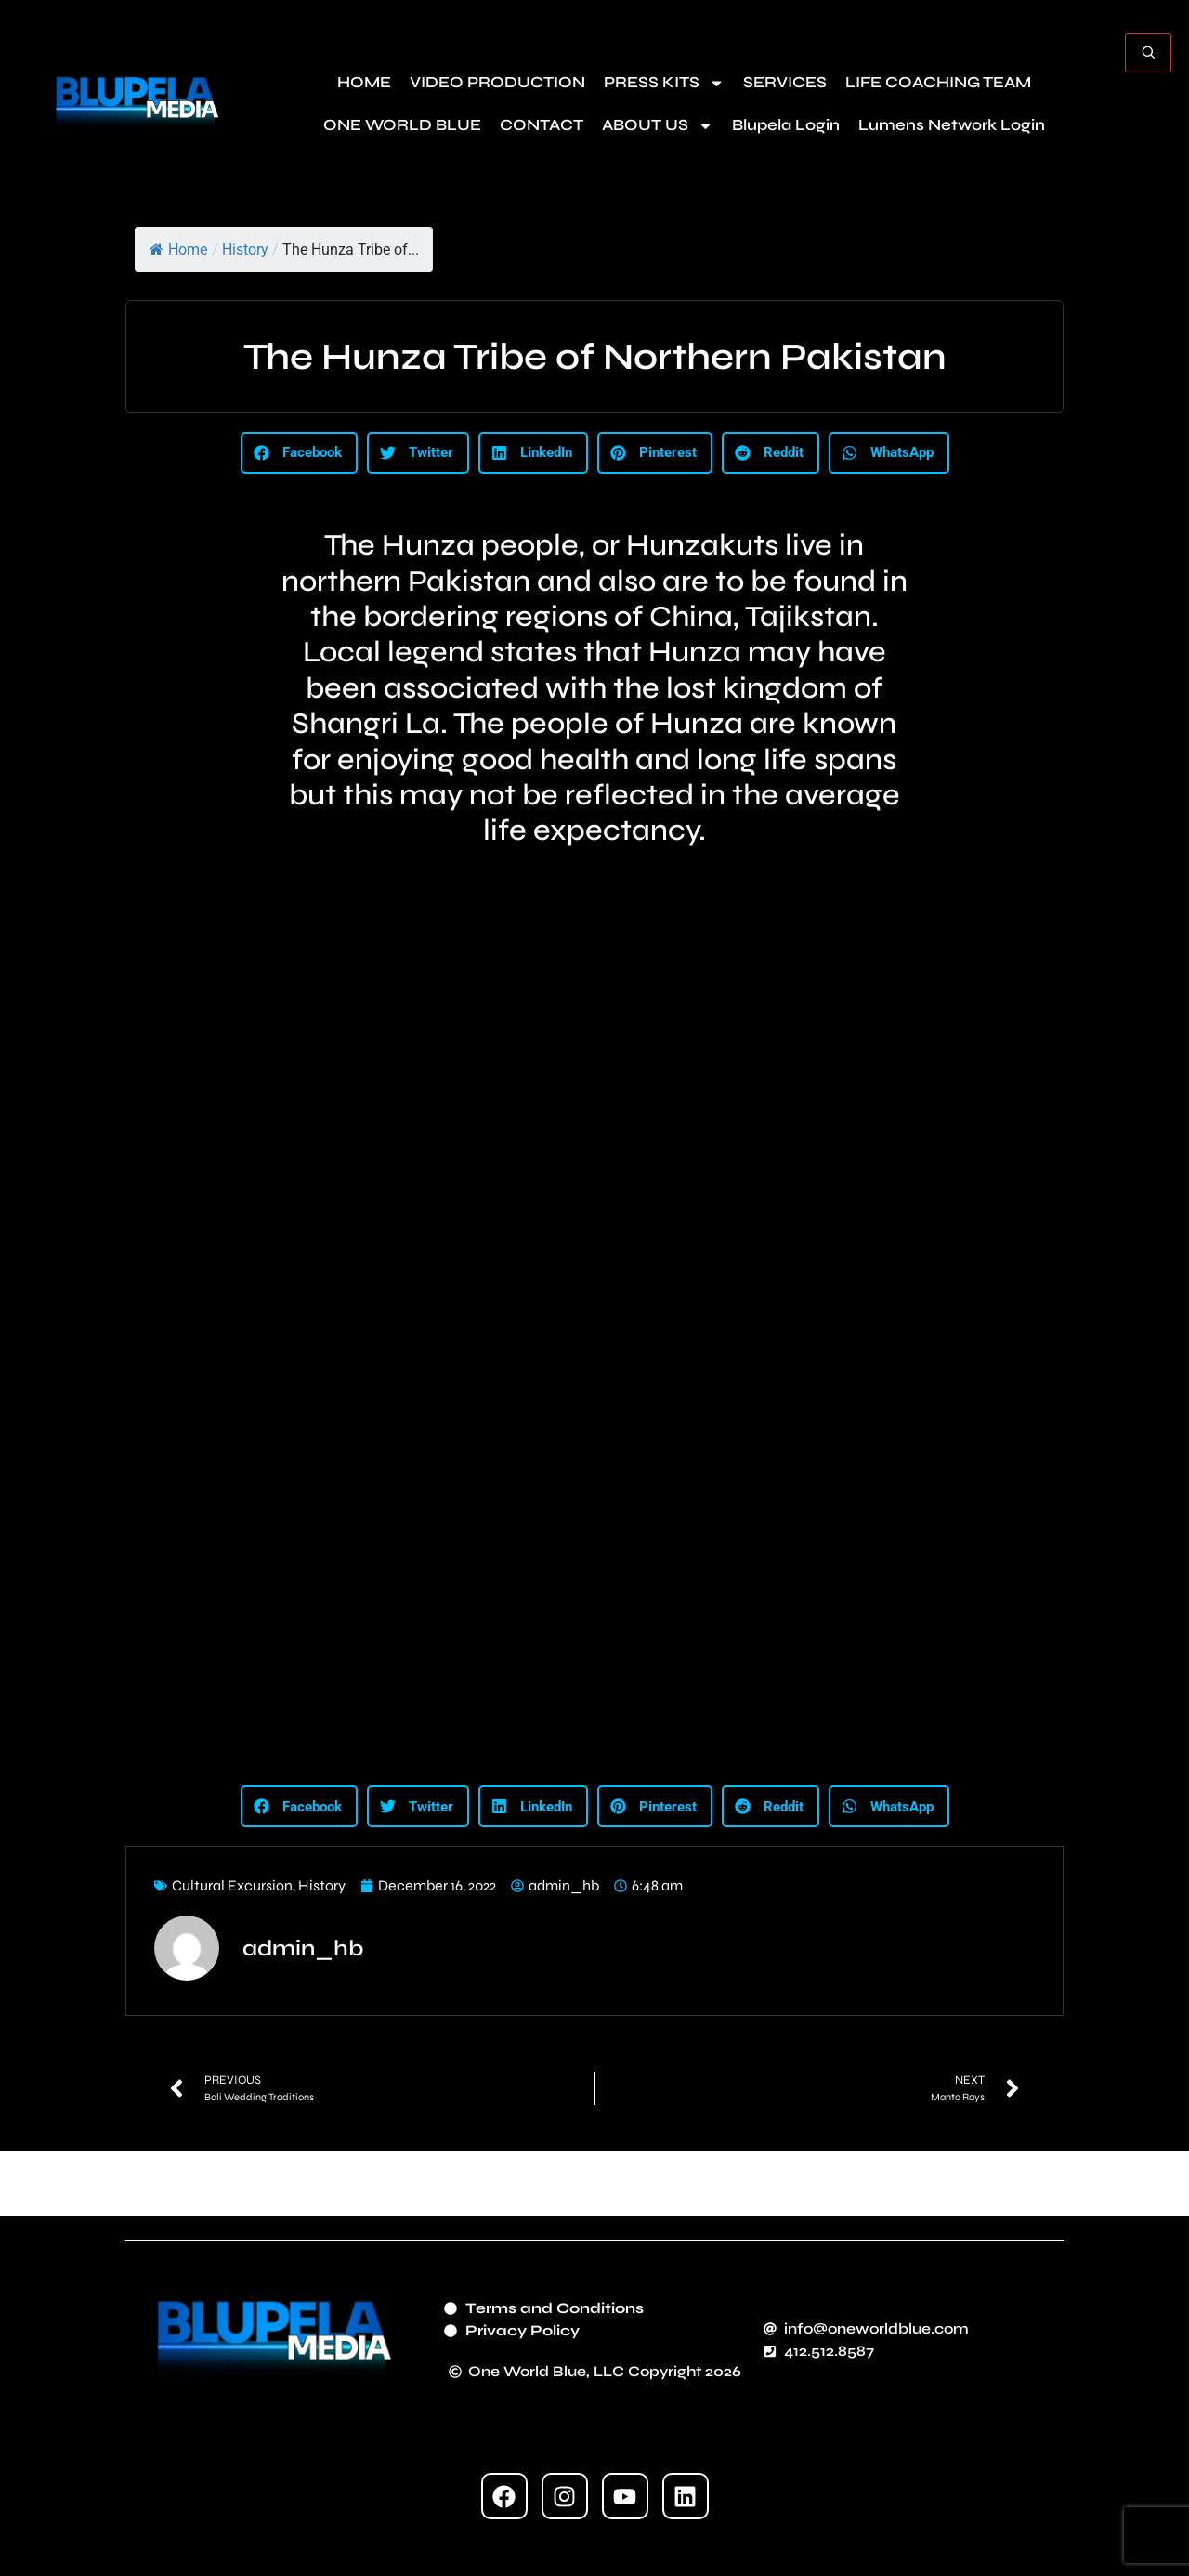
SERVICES (785, 82)
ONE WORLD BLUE (402, 125)
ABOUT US (657, 126)
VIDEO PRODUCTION (497, 82)
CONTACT (541, 125)
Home (178, 249)
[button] (299, 453)
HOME (364, 82)
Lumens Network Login (951, 125)
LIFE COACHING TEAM (938, 82)
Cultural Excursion (232, 1885)
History (245, 249)
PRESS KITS (664, 83)
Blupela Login (786, 125)
